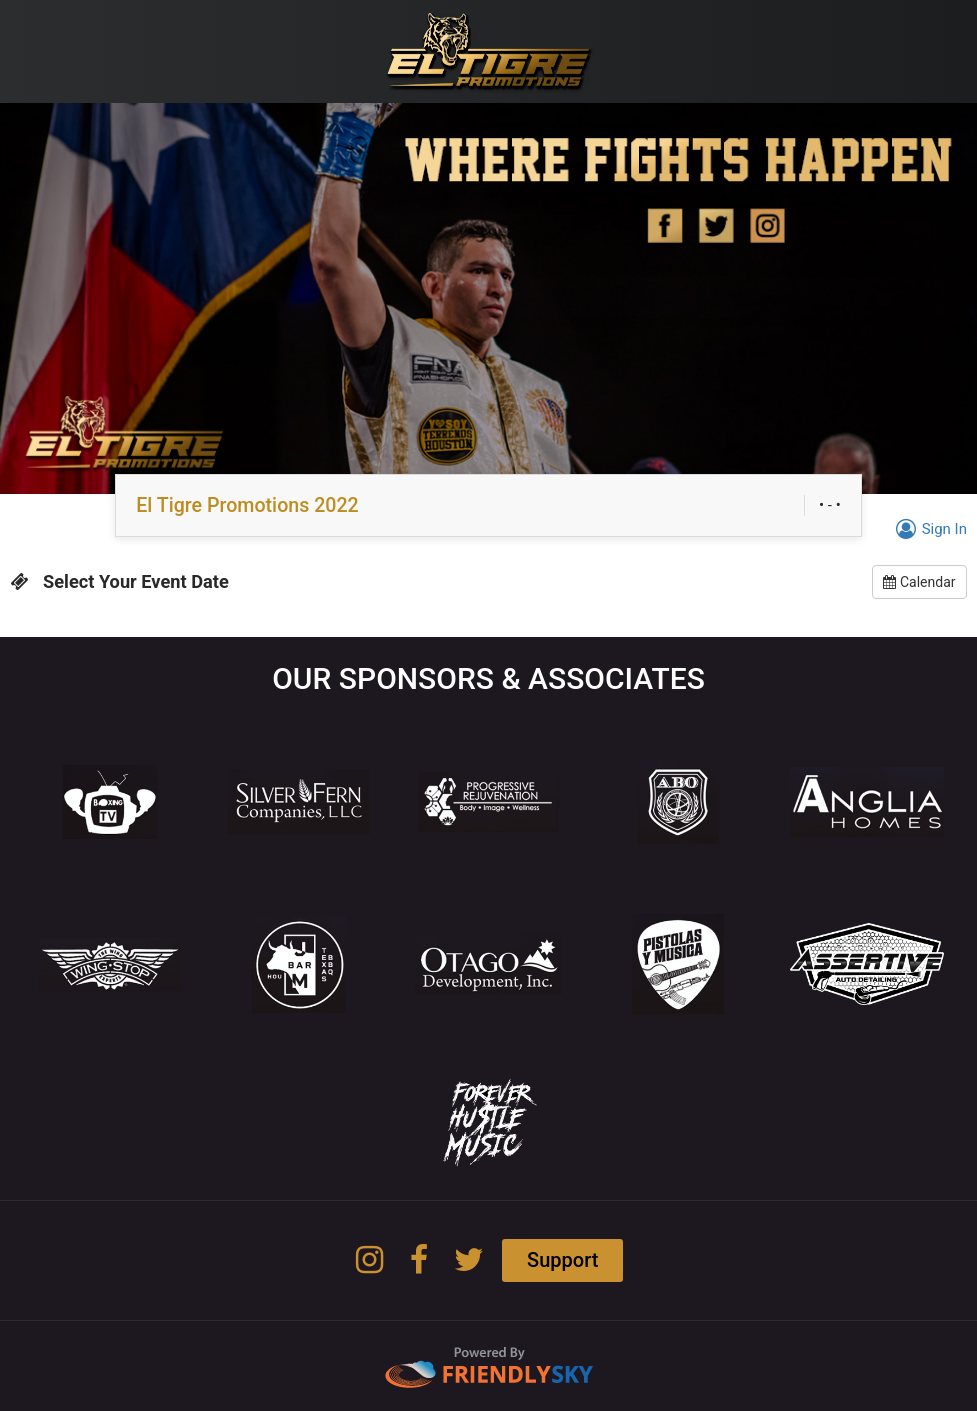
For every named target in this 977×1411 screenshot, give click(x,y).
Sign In (928, 529)
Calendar (919, 582)
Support (562, 1260)
